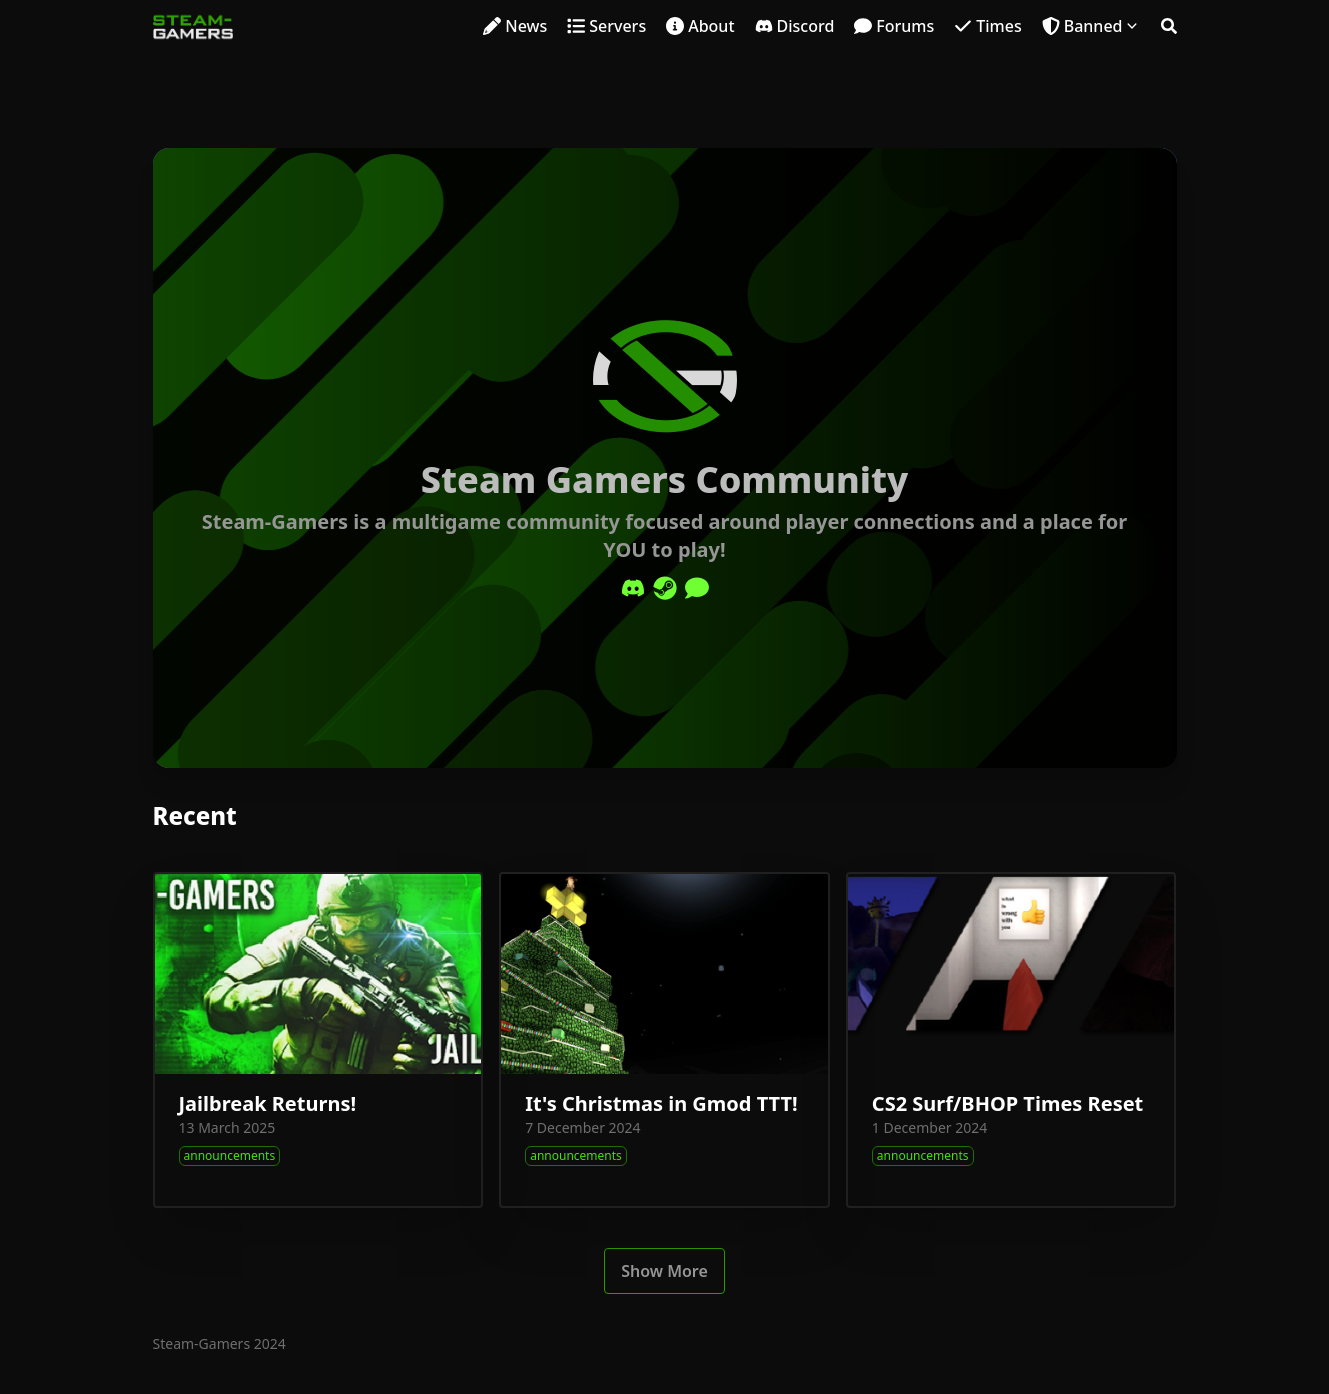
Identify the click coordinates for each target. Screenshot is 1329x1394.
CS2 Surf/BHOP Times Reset (1007, 1103)
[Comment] (697, 588)
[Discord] (633, 588)
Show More (664, 1271)
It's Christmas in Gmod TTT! (661, 1103)
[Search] (1169, 26)
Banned (1093, 26)
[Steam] (665, 588)
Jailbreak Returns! (268, 1103)
